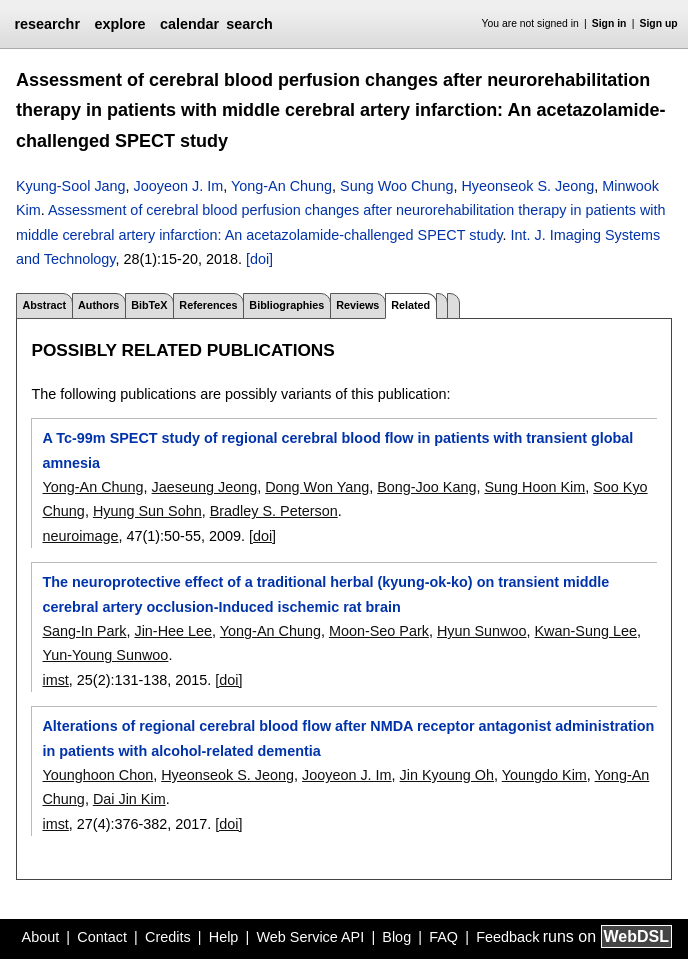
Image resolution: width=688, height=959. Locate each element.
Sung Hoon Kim (534, 487)
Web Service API (310, 937)
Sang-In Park (84, 631)
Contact (102, 937)
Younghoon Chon (97, 775)
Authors (98, 305)
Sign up (659, 23)
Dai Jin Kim (129, 799)
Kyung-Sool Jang (71, 186)
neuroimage (80, 536)
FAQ (443, 937)
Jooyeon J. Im (179, 186)
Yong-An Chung (281, 186)
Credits (168, 937)
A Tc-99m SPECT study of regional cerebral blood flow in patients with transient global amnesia (337, 450)
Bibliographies (286, 305)
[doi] (259, 259)
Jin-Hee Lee (173, 631)
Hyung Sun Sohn (147, 511)
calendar (189, 24)
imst (55, 680)
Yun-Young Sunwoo (105, 655)
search (249, 24)
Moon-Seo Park (379, 631)
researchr (47, 24)
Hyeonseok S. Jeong (527, 186)
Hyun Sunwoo (482, 631)
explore (119, 24)
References (208, 305)
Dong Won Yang (317, 487)
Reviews (357, 305)
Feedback (507, 937)
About (41, 937)
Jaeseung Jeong (205, 487)
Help (224, 937)
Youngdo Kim (544, 775)
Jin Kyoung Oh (447, 775)
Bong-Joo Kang (426, 487)
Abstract (44, 305)
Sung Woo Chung (396, 186)
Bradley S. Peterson (274, 511)
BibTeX (149, 305)
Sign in (609, 23)
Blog (396, 937)
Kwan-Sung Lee (586, 631)
